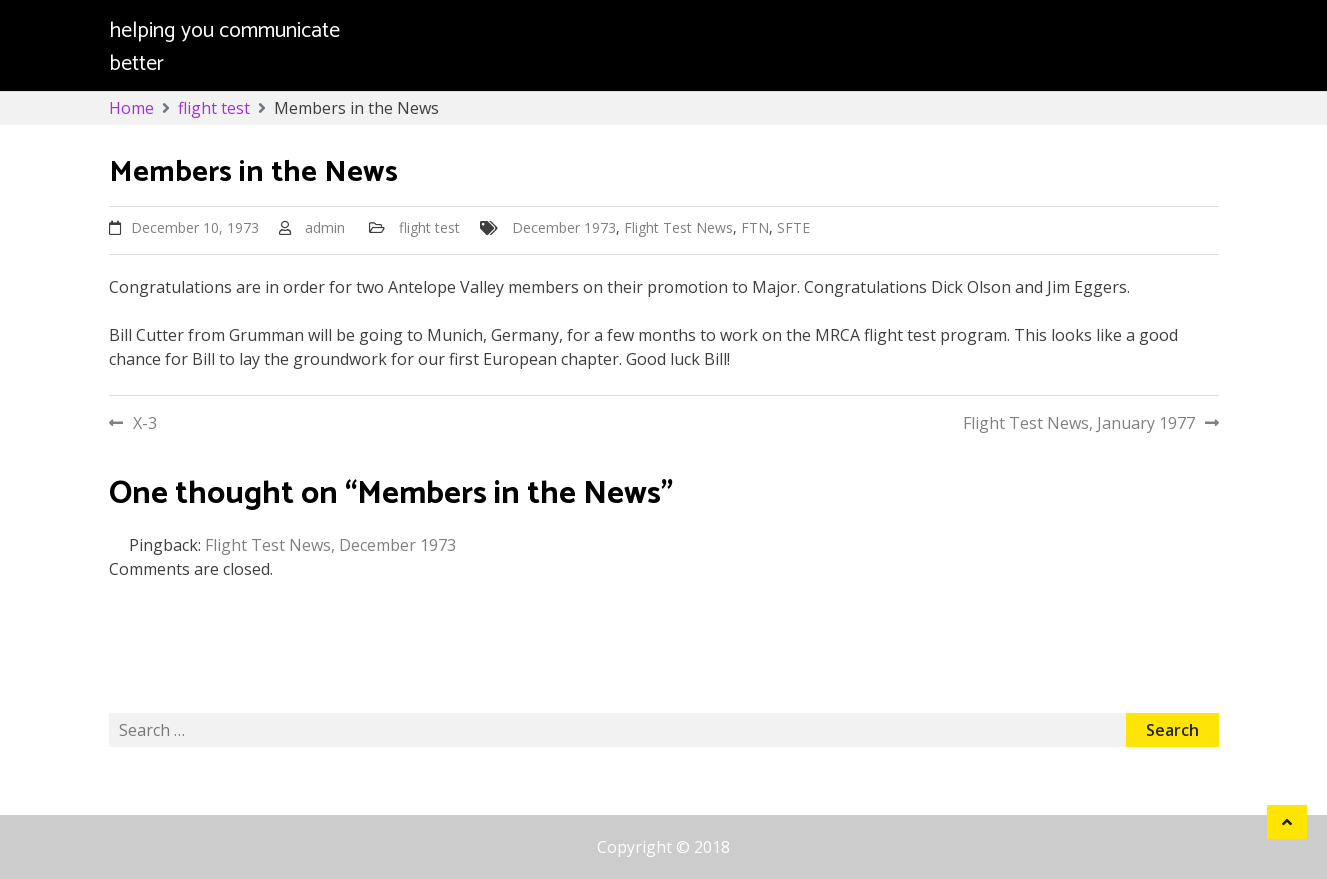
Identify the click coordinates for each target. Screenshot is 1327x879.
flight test (429, 227)
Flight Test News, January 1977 (1079, 423)
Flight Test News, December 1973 (330, 545)
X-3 (145, 423)
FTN (755, 227)
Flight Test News (678, 227)
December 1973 (564, 227)
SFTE (793, 227)
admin (325, 227)
